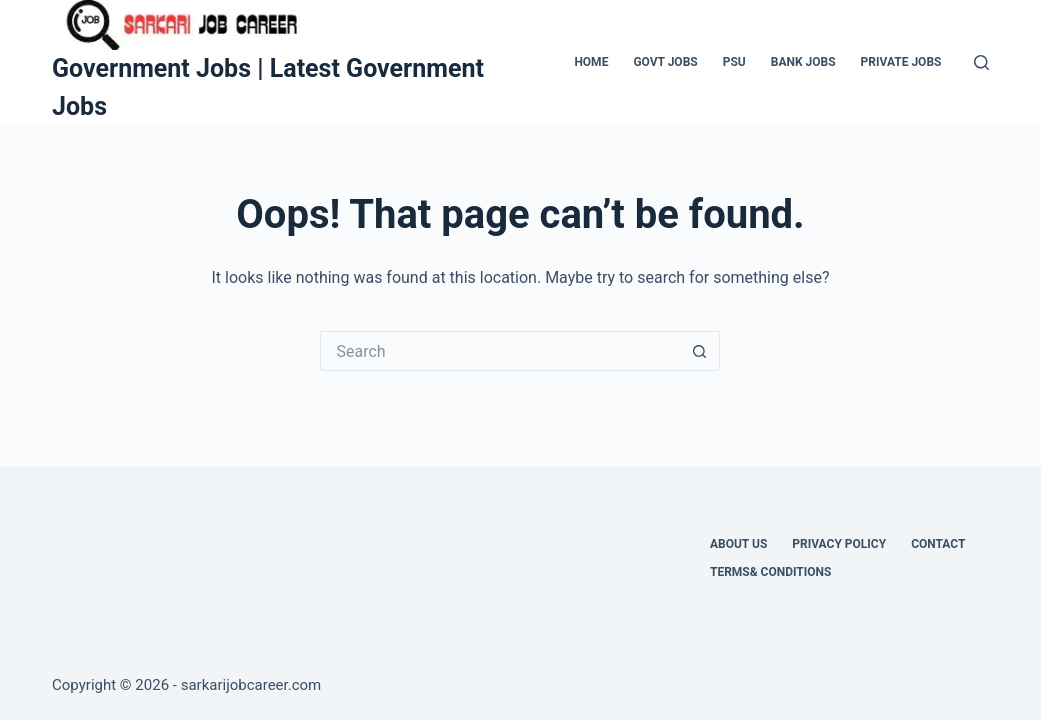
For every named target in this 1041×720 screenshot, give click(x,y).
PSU (734, 62)
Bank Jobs (803, 62)
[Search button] (700, 351)
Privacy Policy (839, 544)
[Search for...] (500, 351)
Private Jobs (901, 62)
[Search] (981, 62)
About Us (738, 544)
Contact (938, 544)
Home (591, 62)
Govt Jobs (665, 62)
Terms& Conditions (770, 572)
